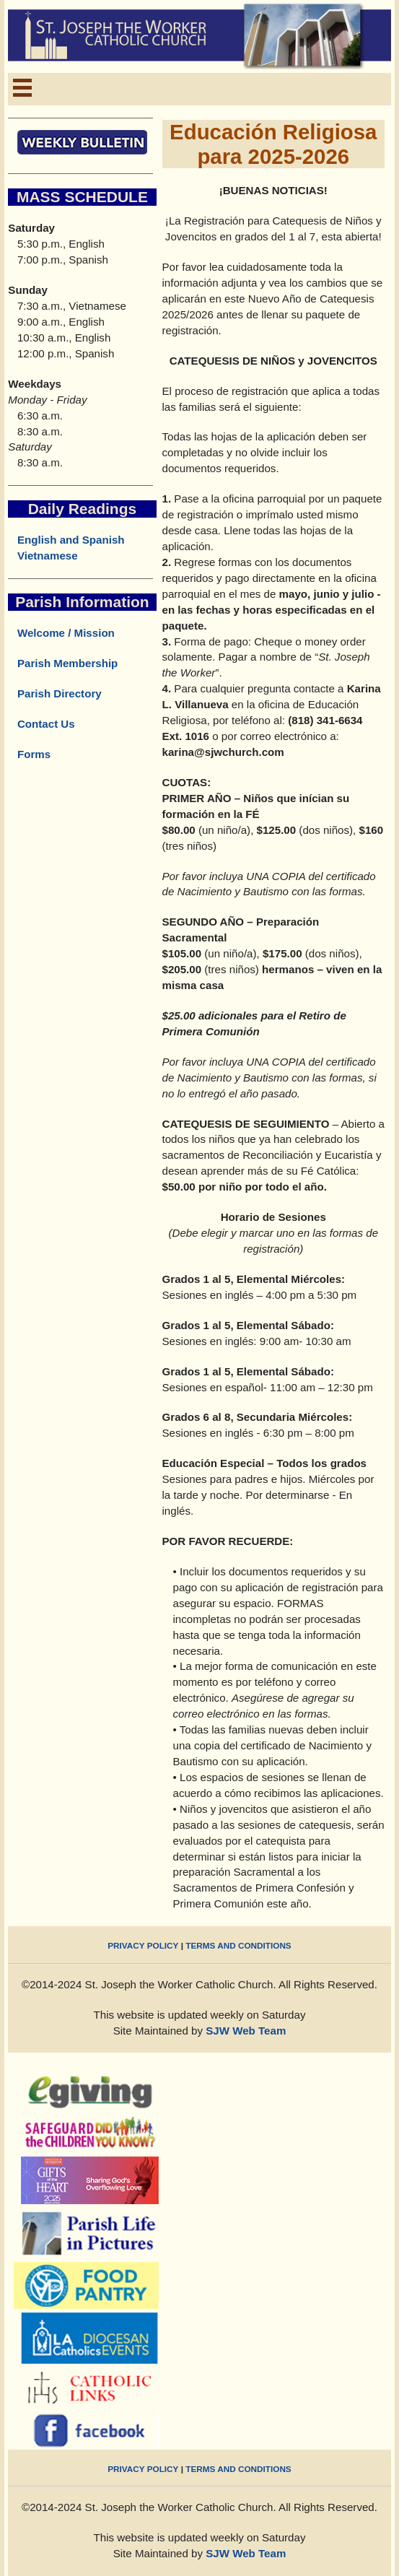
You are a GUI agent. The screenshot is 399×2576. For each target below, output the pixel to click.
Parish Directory (54, 693)
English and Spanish (71, 540)
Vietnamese (47, 555)
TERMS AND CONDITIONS (238, 1945)
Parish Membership (63, 663)
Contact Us (41, 724)
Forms (29, 754)
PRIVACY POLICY (143, 1945)
